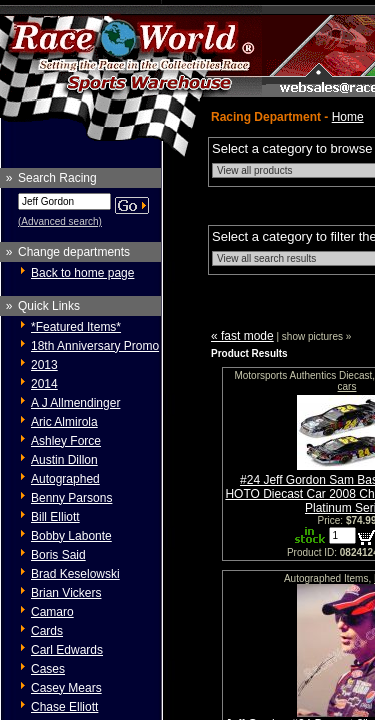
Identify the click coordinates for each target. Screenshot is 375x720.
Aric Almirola (64, 422)
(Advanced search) (60, 221)
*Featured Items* (76, 327)
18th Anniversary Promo (95, 346)
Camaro (52, 612)
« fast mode (242, 336)
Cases (48, 669)
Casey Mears (66, 688)
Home (348, 117)
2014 (44, 384)
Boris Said (58, 555)
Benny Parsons (71, 498)
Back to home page (82, 273)
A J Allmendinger (75, 403)
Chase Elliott (64, 707)
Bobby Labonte (71, 536)
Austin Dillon (64, 460)
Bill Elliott (55, 517)
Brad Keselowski (75, 574)
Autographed (65, 479)
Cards (47, 631)
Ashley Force (66, 441)
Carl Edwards (67, 650)
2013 (44, 365)
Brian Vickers (66, 593)
